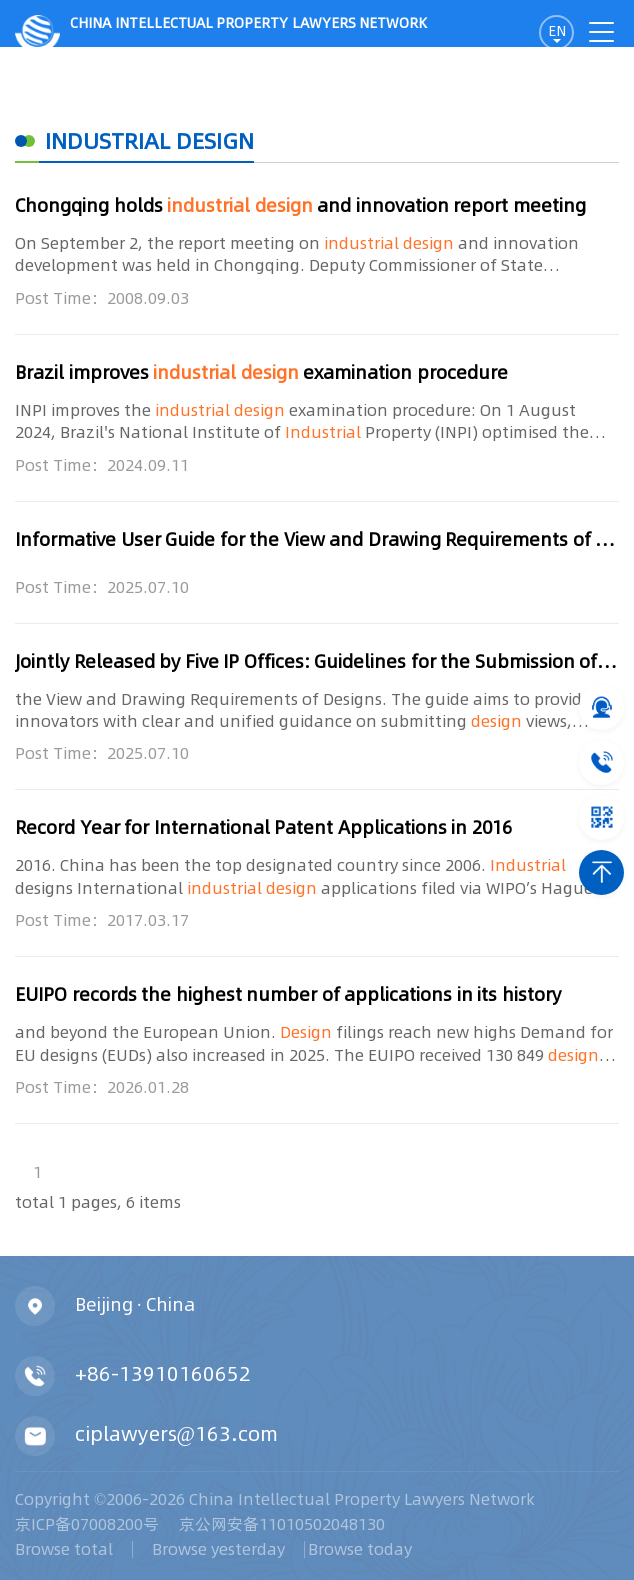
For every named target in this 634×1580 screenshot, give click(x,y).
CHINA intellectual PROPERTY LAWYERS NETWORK (221, 30)
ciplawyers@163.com (176, 1433)
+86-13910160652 (163, 1373)
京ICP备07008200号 (87, 1524)
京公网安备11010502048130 (282, 1524)
